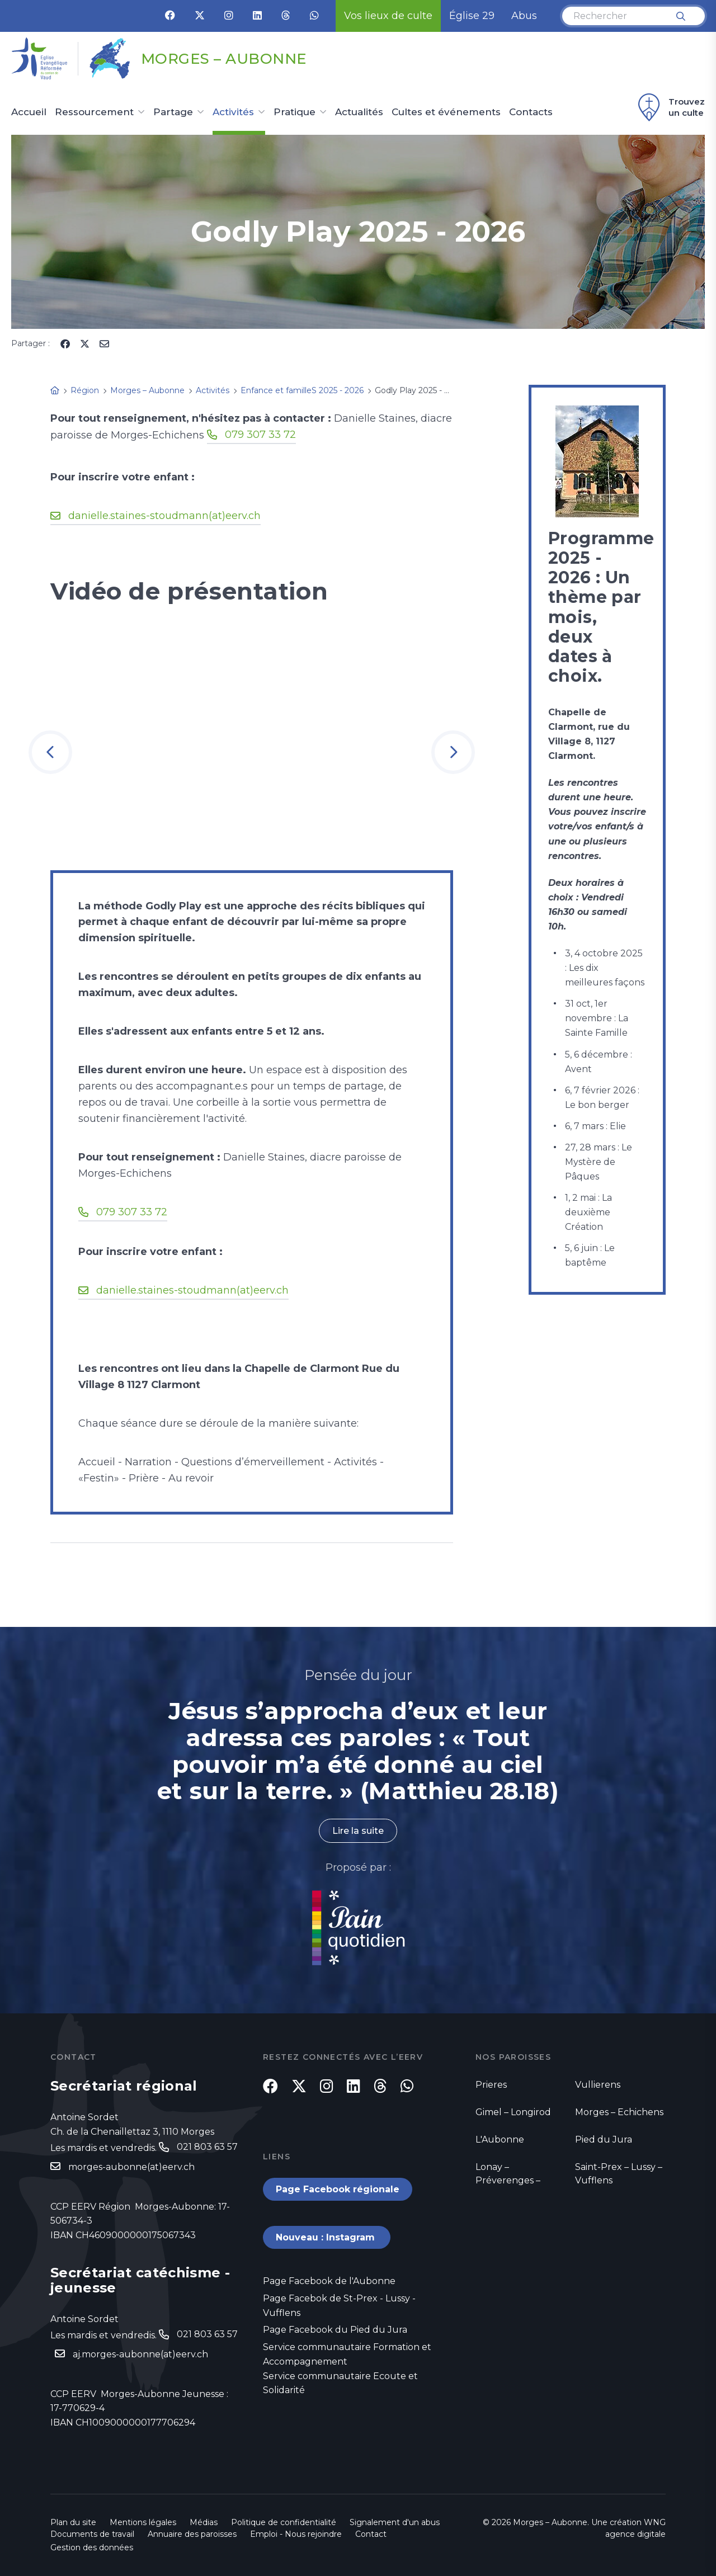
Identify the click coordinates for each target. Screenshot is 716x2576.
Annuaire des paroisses (192, 2534)
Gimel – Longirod (513, 2112)
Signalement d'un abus (395, 2522)
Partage (173, 112)
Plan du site (73, 2522)
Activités (233, 112)
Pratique (294, 112)
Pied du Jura (603, 2139)
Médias (204, 2522)
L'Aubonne (499, 2139)
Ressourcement (94, 112)
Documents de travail (92, 2534)
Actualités (359, 112)
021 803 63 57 (207, 2146)
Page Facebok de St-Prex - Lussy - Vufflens (339, 2305)
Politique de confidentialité (283, 2522)
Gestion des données (91, 2547)
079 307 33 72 (260, 434)
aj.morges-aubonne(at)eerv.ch (140, 2354)
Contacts (531, 112)
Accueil (28, 112)
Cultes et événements (446, 112)
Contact (371, 2534)
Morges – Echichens (619, 2112)
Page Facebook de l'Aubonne (329, 2281)
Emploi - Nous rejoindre (296, 2534)
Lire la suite (358, 1830)
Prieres (491, 2084)
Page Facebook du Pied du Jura (335, 2329)
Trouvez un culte (670, 107)
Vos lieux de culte (388, 16)
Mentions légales (143, 2522)
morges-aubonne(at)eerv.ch (131, 2167)
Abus (524, 16)
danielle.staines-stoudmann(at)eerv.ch (164, 515)
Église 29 (471, 16)
